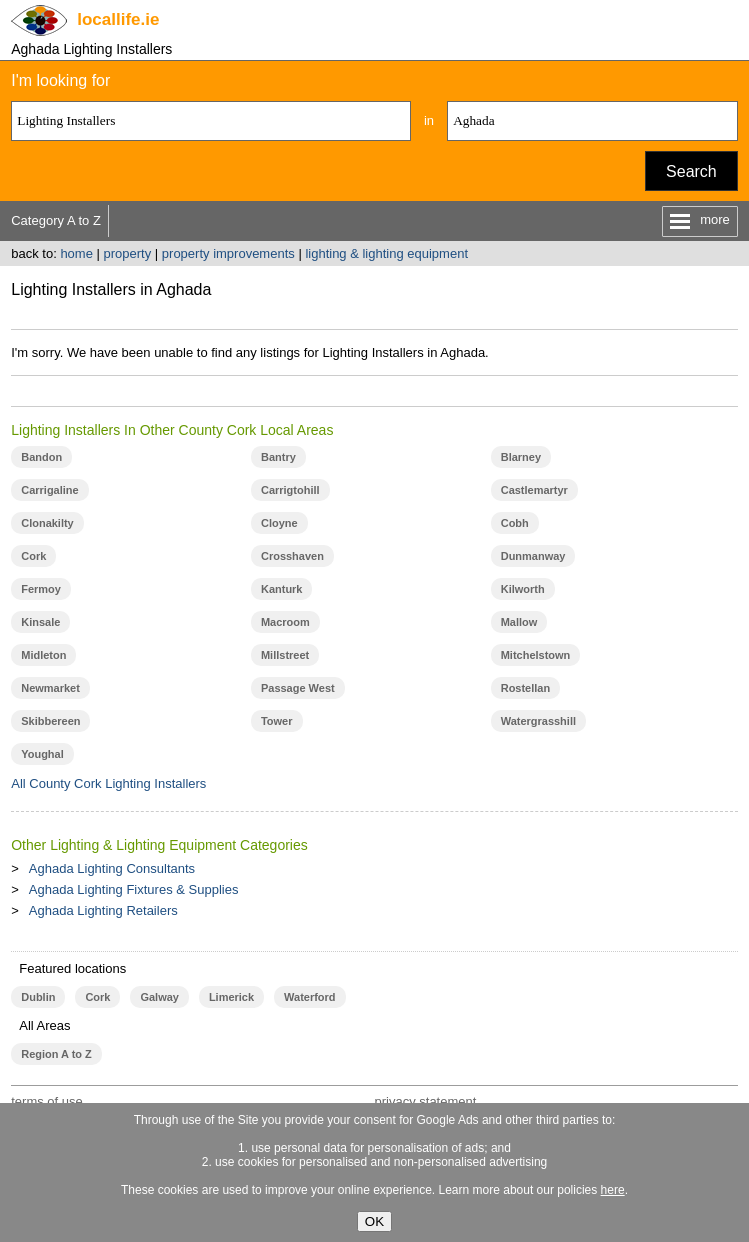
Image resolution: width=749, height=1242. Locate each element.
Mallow (519, 622)
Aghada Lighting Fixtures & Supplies (134, 889)
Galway (159, 997)
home (76, 253)
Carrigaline (49, 490)
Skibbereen (50, 721)
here (613, 1190)
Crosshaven (292, 556)
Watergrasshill (538, 721)
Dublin (38, 997)
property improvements (228, 253)
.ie (118, 19)
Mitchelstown (536, 655)
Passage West (298, 688)
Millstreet (285, 655)
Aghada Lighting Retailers (103, 910)
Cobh (515, 523)
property (128, 253)
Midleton (43, 655)
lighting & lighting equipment (386, 253)
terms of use (47, 1101)
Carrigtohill (290, 490)
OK (374, 1221)
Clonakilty (47, 523)
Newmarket (50, 688)
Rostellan (525, 688)
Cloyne (279, 523)
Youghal (42, 754)
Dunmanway (533, 556)
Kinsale (40, 622)
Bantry (278, 457)
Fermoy (41, 589)
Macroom (285, 622)
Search (691, 171)
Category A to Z (56, 220)
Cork (33, 556)
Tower (277, 721)
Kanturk (282, 589)
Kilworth (523, 589)
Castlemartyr (534, 490)
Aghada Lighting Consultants (112, 868)
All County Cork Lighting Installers (108, 783)
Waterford (309, 997)
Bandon (41, 457)
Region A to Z (56, 1054)
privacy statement (425, 1101)
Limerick (231, 997)
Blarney (521, 457)
